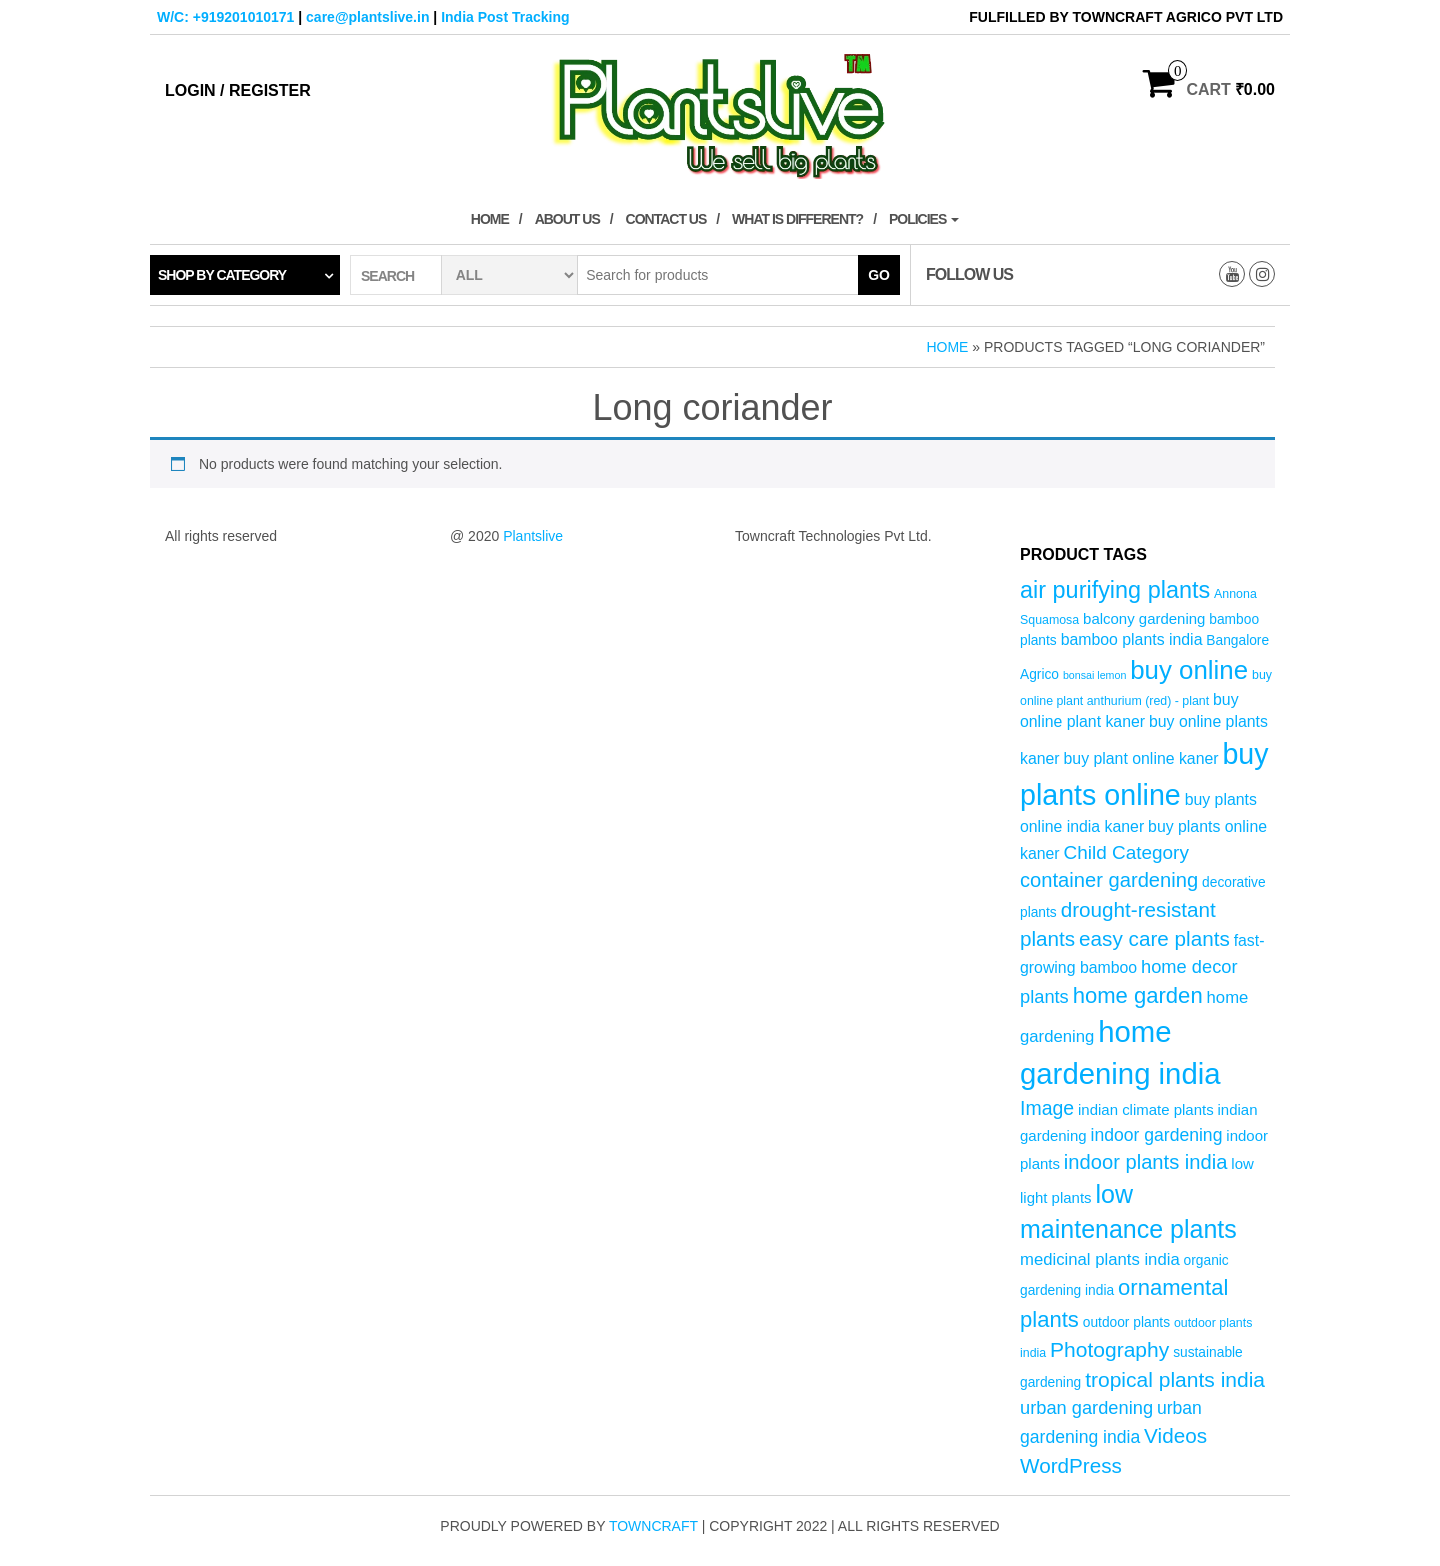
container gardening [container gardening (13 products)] (1109, 880)
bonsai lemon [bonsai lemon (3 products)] (1094, 675)
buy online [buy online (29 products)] (1189, 670)
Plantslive (533, 536)
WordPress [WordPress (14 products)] (1071, 1465)
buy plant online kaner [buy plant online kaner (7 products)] (1141, 758)
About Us (567, 219)
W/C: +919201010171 (225, 17)
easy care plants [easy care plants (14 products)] (1154, 938)
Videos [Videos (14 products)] (1175, 1435)
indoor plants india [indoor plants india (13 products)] (1146, 1162)
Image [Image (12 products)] (1047, 1108)
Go (879, 275)
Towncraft (653, 1526)
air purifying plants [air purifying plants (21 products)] (1115, 590)
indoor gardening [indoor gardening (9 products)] (1156, 1135)
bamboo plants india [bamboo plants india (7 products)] (1132, 639)
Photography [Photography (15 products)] (1109, 1349)
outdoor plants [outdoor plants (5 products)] (1126, 1322)
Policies (924, 219)
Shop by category (222, 275)
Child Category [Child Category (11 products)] (1126, 852)
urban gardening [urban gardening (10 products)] (1086, 1407)
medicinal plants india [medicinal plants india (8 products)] (1100, 1259)
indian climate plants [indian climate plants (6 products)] (1146, 1109)
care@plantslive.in (367, 17)
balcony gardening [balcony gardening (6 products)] (1144, 618)
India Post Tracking (505, 17)
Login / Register (238, 90)
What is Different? (797, 219)
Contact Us (666, 219)
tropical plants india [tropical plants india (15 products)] (1175, 1379)
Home (490, 219)
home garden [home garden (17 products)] (1138, 995)
